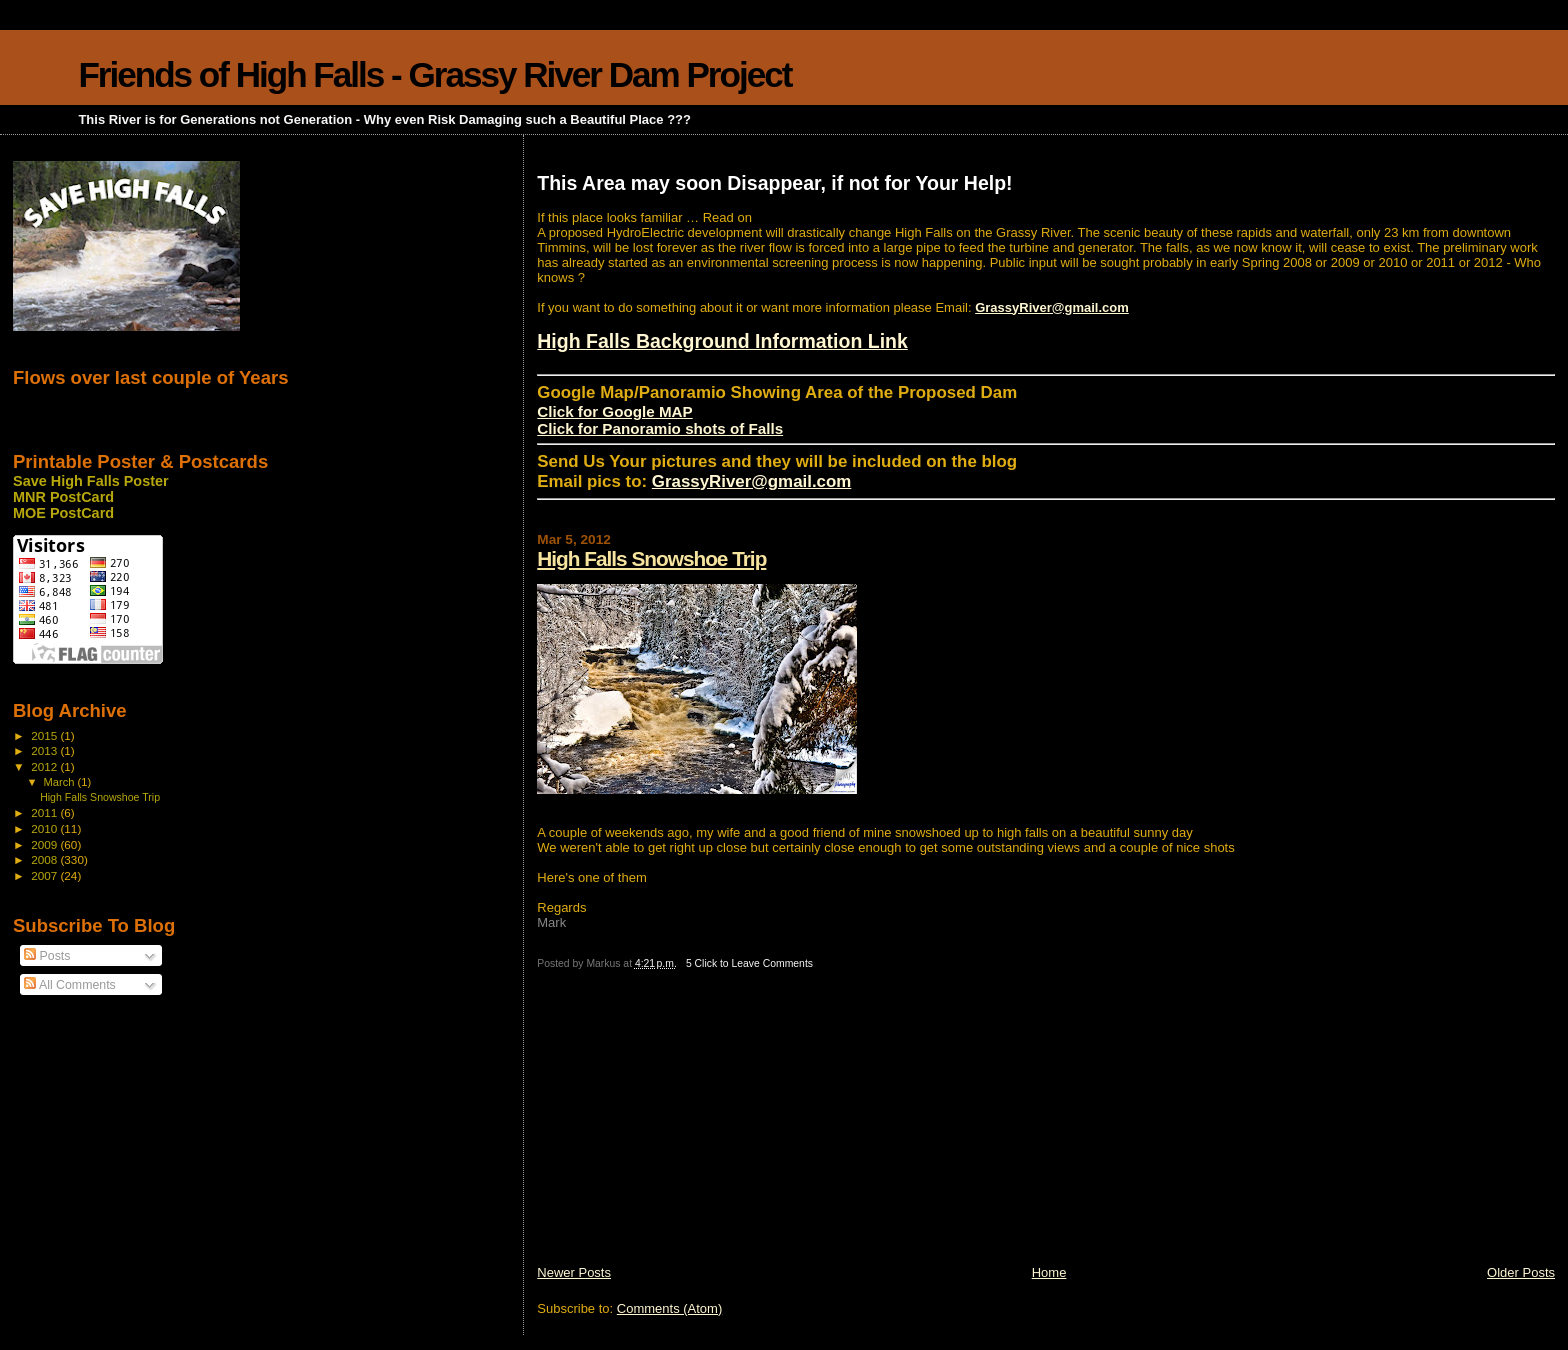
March (61, 782)
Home (1049, 1272)
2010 (45, 828)
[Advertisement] (687, 1124)
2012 (45, 766)
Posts (47, 956)
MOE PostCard (63, 513)
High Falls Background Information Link (722, 341)
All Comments (70, 985)
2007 (45, 875)
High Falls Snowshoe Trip (651, 558)
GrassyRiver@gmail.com (1052, 307)
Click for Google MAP (614, 411)
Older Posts (1521, 1272)
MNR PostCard (63, 497)
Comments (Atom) (669, 1308)
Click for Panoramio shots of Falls (660, 428)
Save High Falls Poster (91, 481)
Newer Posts (574, 1272)
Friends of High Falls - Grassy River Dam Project (434, 74)
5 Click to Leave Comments (749, 963)
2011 (45, 812)
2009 (45, 844)
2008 (45, 859)
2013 (45, 750)
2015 (45, 735)
